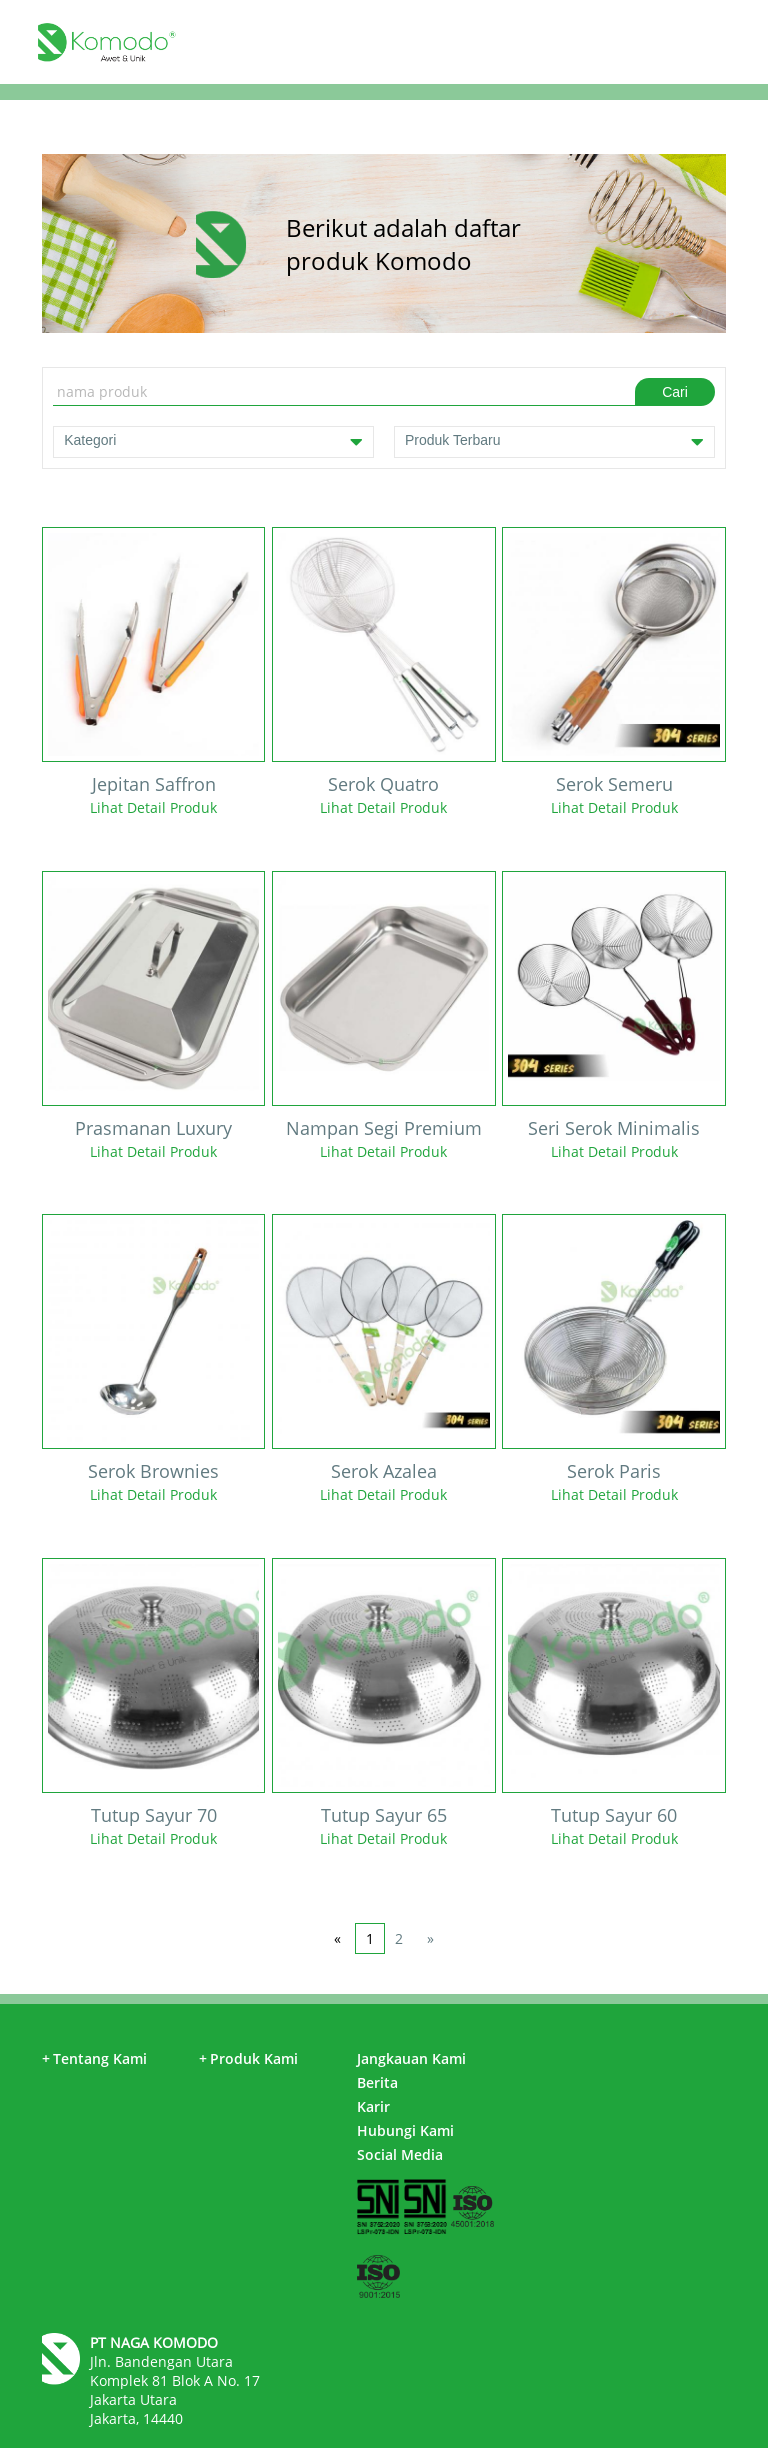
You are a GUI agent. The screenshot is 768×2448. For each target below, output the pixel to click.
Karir (373, 2106)
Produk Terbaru (554, 442)
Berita (377, 2082)
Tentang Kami (94, 2058)
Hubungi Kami (405, 2130)
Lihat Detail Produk (153, 807)
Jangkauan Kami (411, 2058)
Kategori (213, 442)
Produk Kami (248, 2058)
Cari (675, 392)
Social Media (400, 2154)
